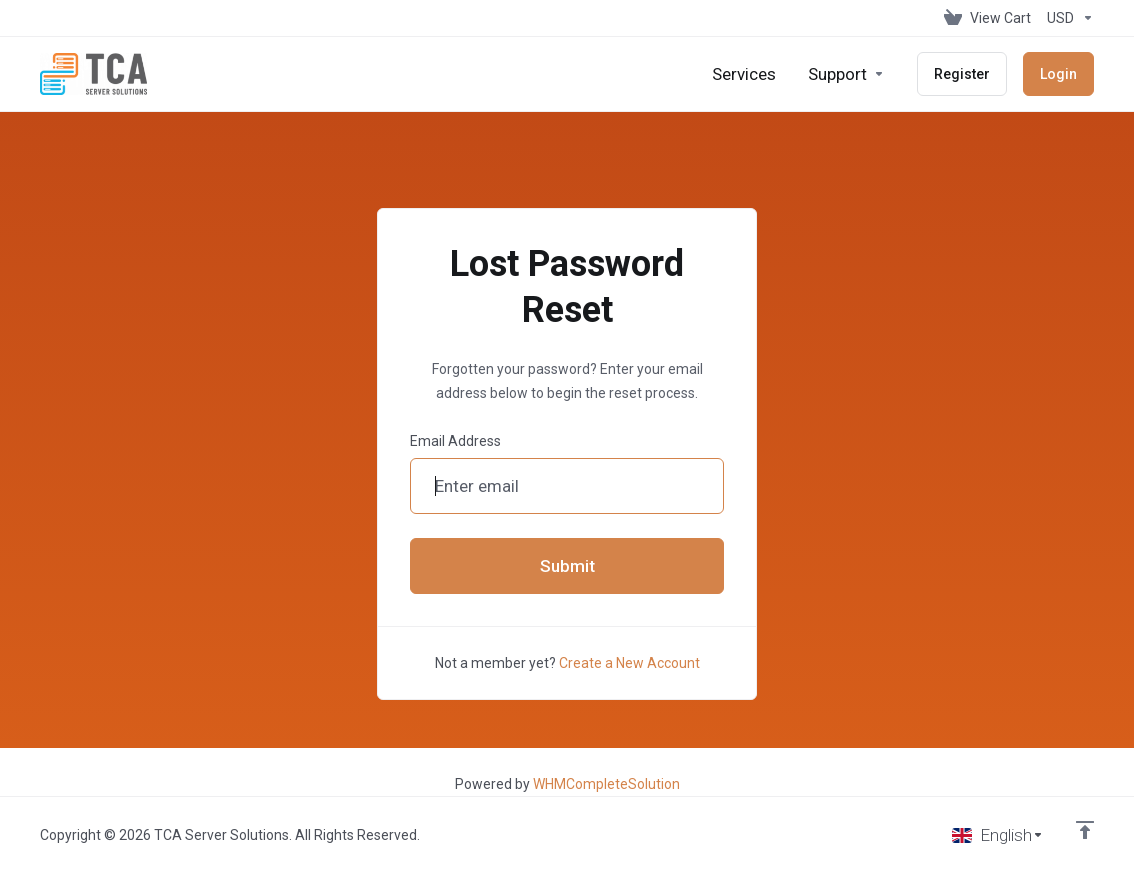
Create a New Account (629, 663)
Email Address (455, 441)
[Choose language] (998, 835)
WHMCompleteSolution (606, 784)
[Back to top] (1085, 830)
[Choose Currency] (1066, 18)
